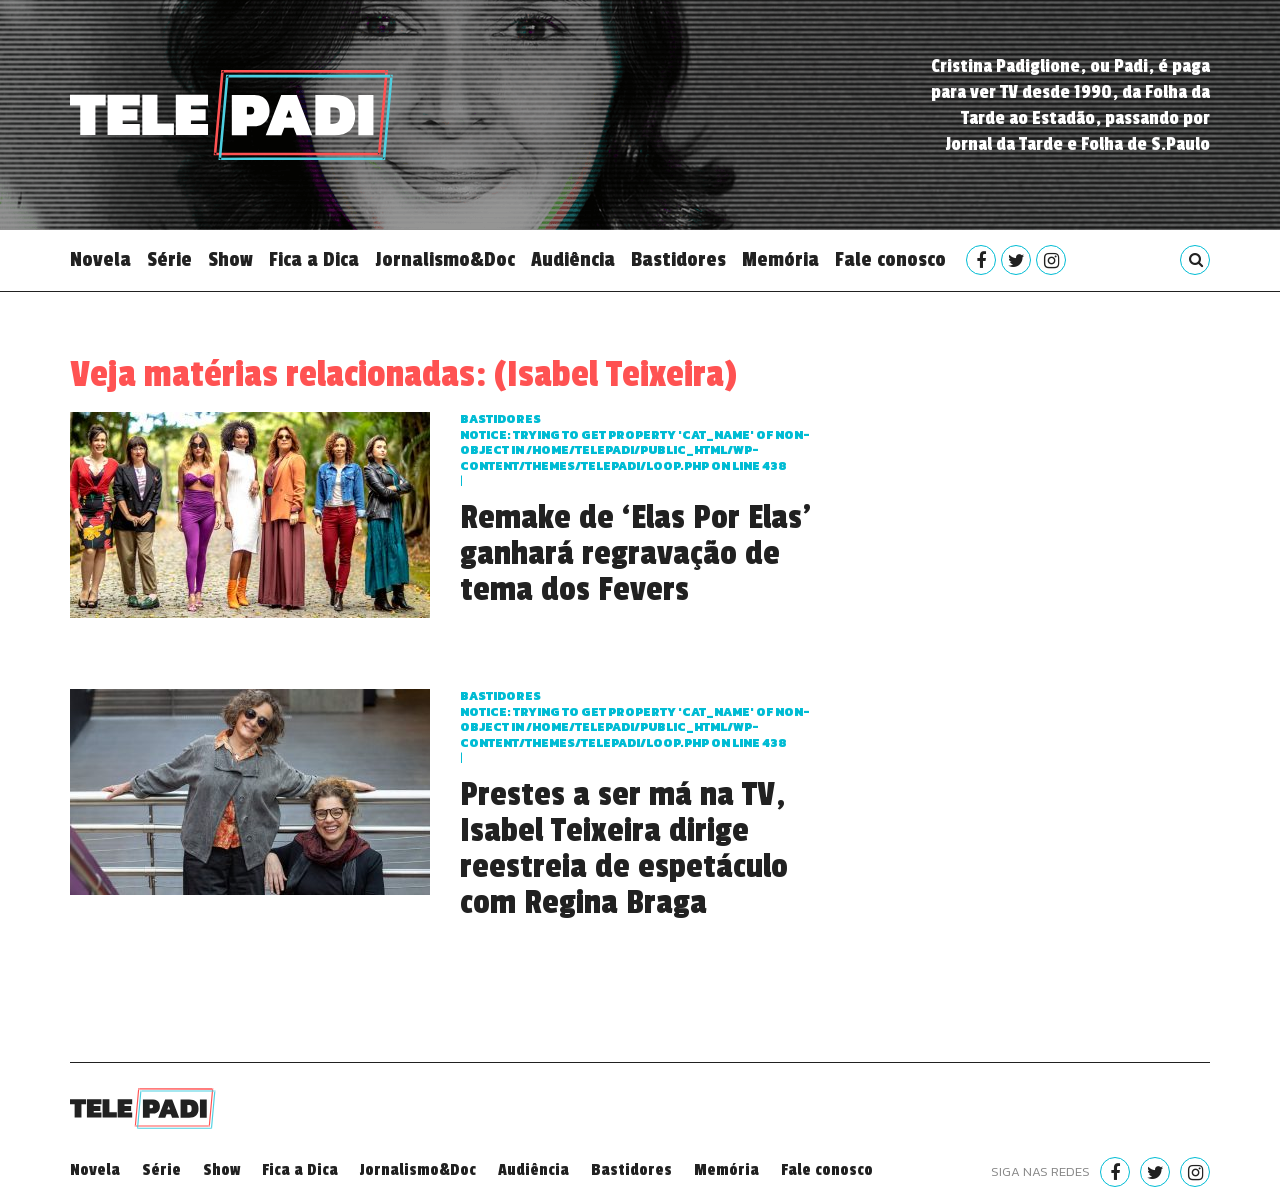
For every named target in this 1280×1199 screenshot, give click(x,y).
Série (169, 260)
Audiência (573, 260)
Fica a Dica (314, 260)
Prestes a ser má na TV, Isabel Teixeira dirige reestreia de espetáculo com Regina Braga (624, 849)
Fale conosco (890, 260)
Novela (100, 260)
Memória (780, 260)
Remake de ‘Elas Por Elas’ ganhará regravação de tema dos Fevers (635, 554)
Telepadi (231, 115)
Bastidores (678, 260)
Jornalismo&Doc (445, 260)
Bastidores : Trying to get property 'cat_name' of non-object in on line (635, 442)
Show (230, 260)
